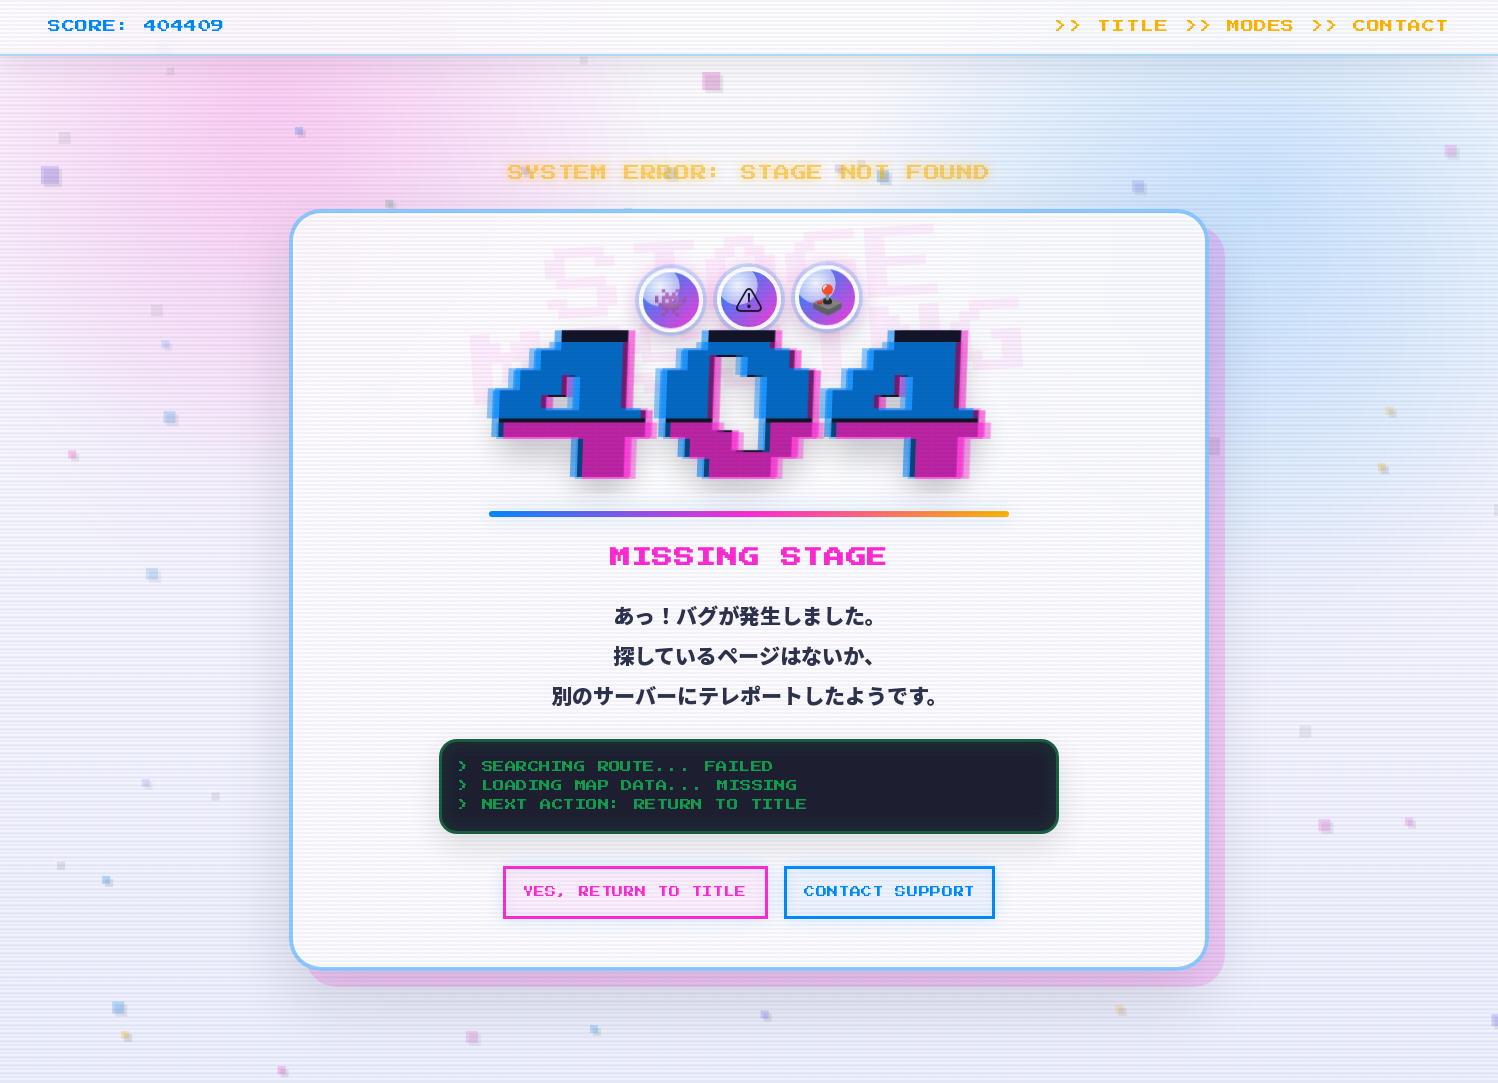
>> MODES (1240, 26)
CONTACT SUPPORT (889, 891)
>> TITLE (1111, 26)
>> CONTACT (1380, 26)
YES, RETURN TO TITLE (635, 891)
